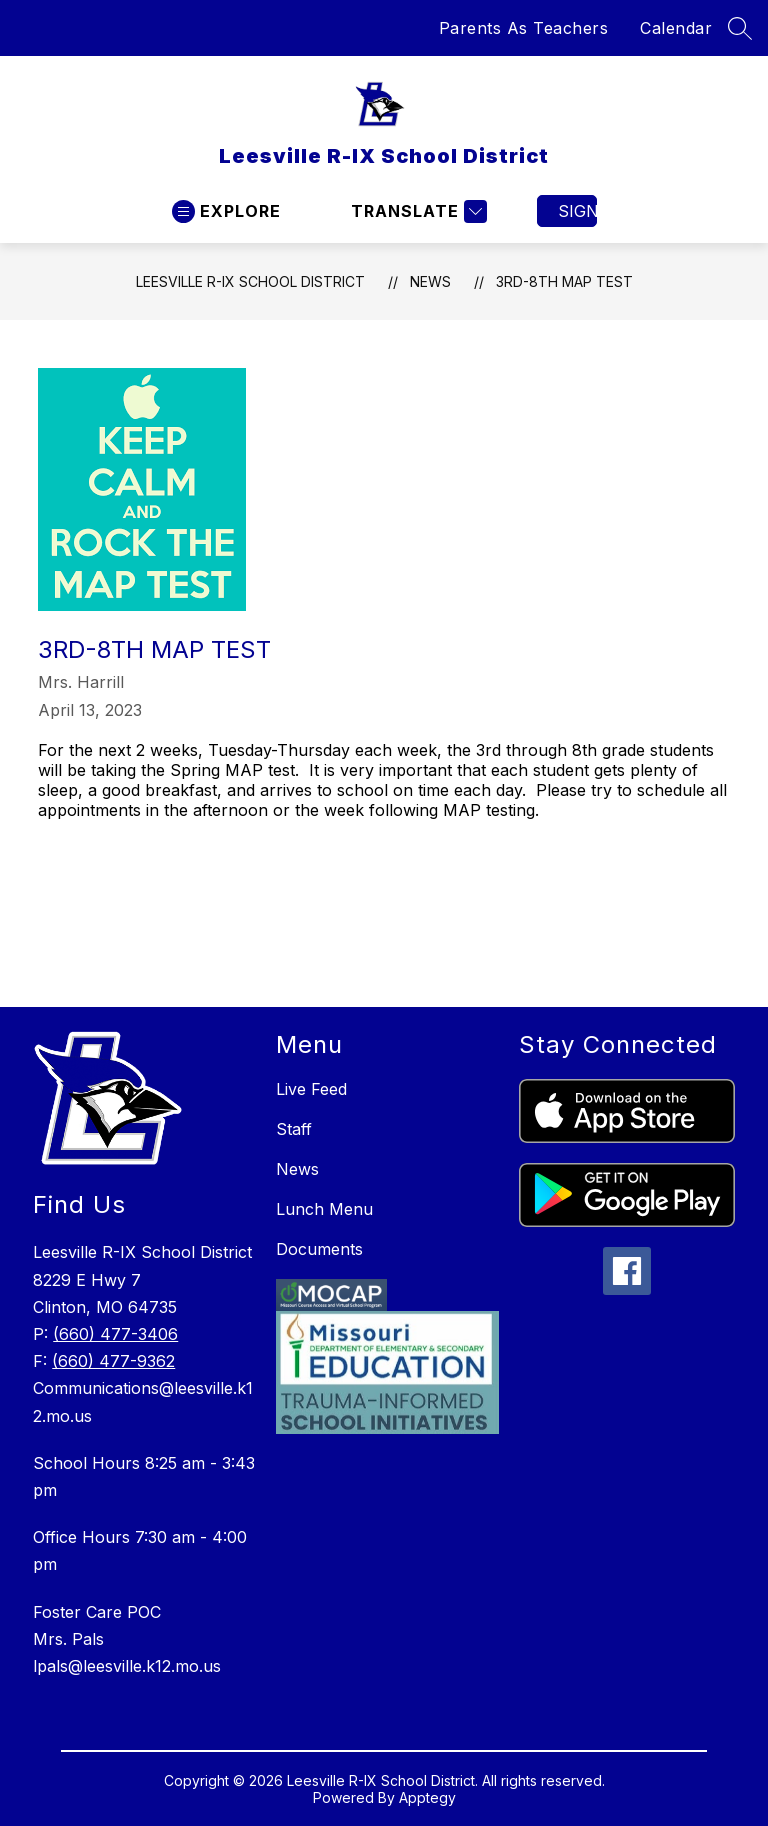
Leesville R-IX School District (250, 281)
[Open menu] (226, 211)
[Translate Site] (416, 211)
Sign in (577, 211)
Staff (294, 1129)
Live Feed (311, 1089)
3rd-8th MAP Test (564, 281)
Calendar (676, 28)
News (430, 281)
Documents (319, 1249)
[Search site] (740, 28)
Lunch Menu (324, 1209)
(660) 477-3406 (115, 1334)
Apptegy (427, 1797)
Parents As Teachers (524, 28)
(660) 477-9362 (113, 1361)
